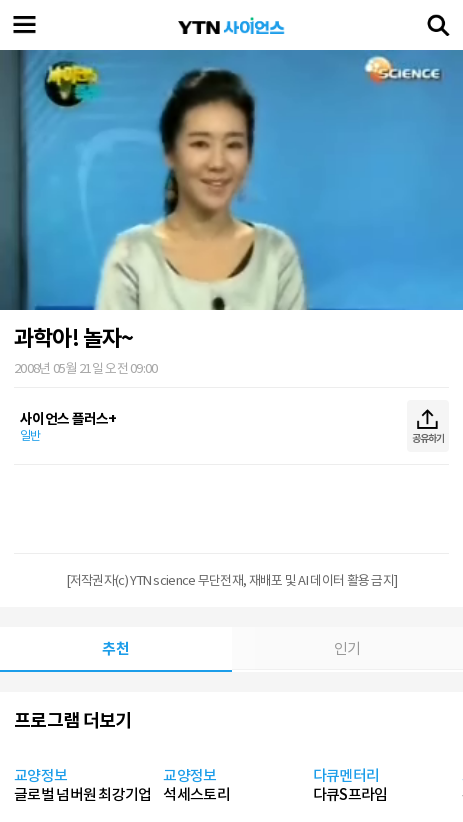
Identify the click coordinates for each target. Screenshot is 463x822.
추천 (115, 648)
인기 (347, 648)
